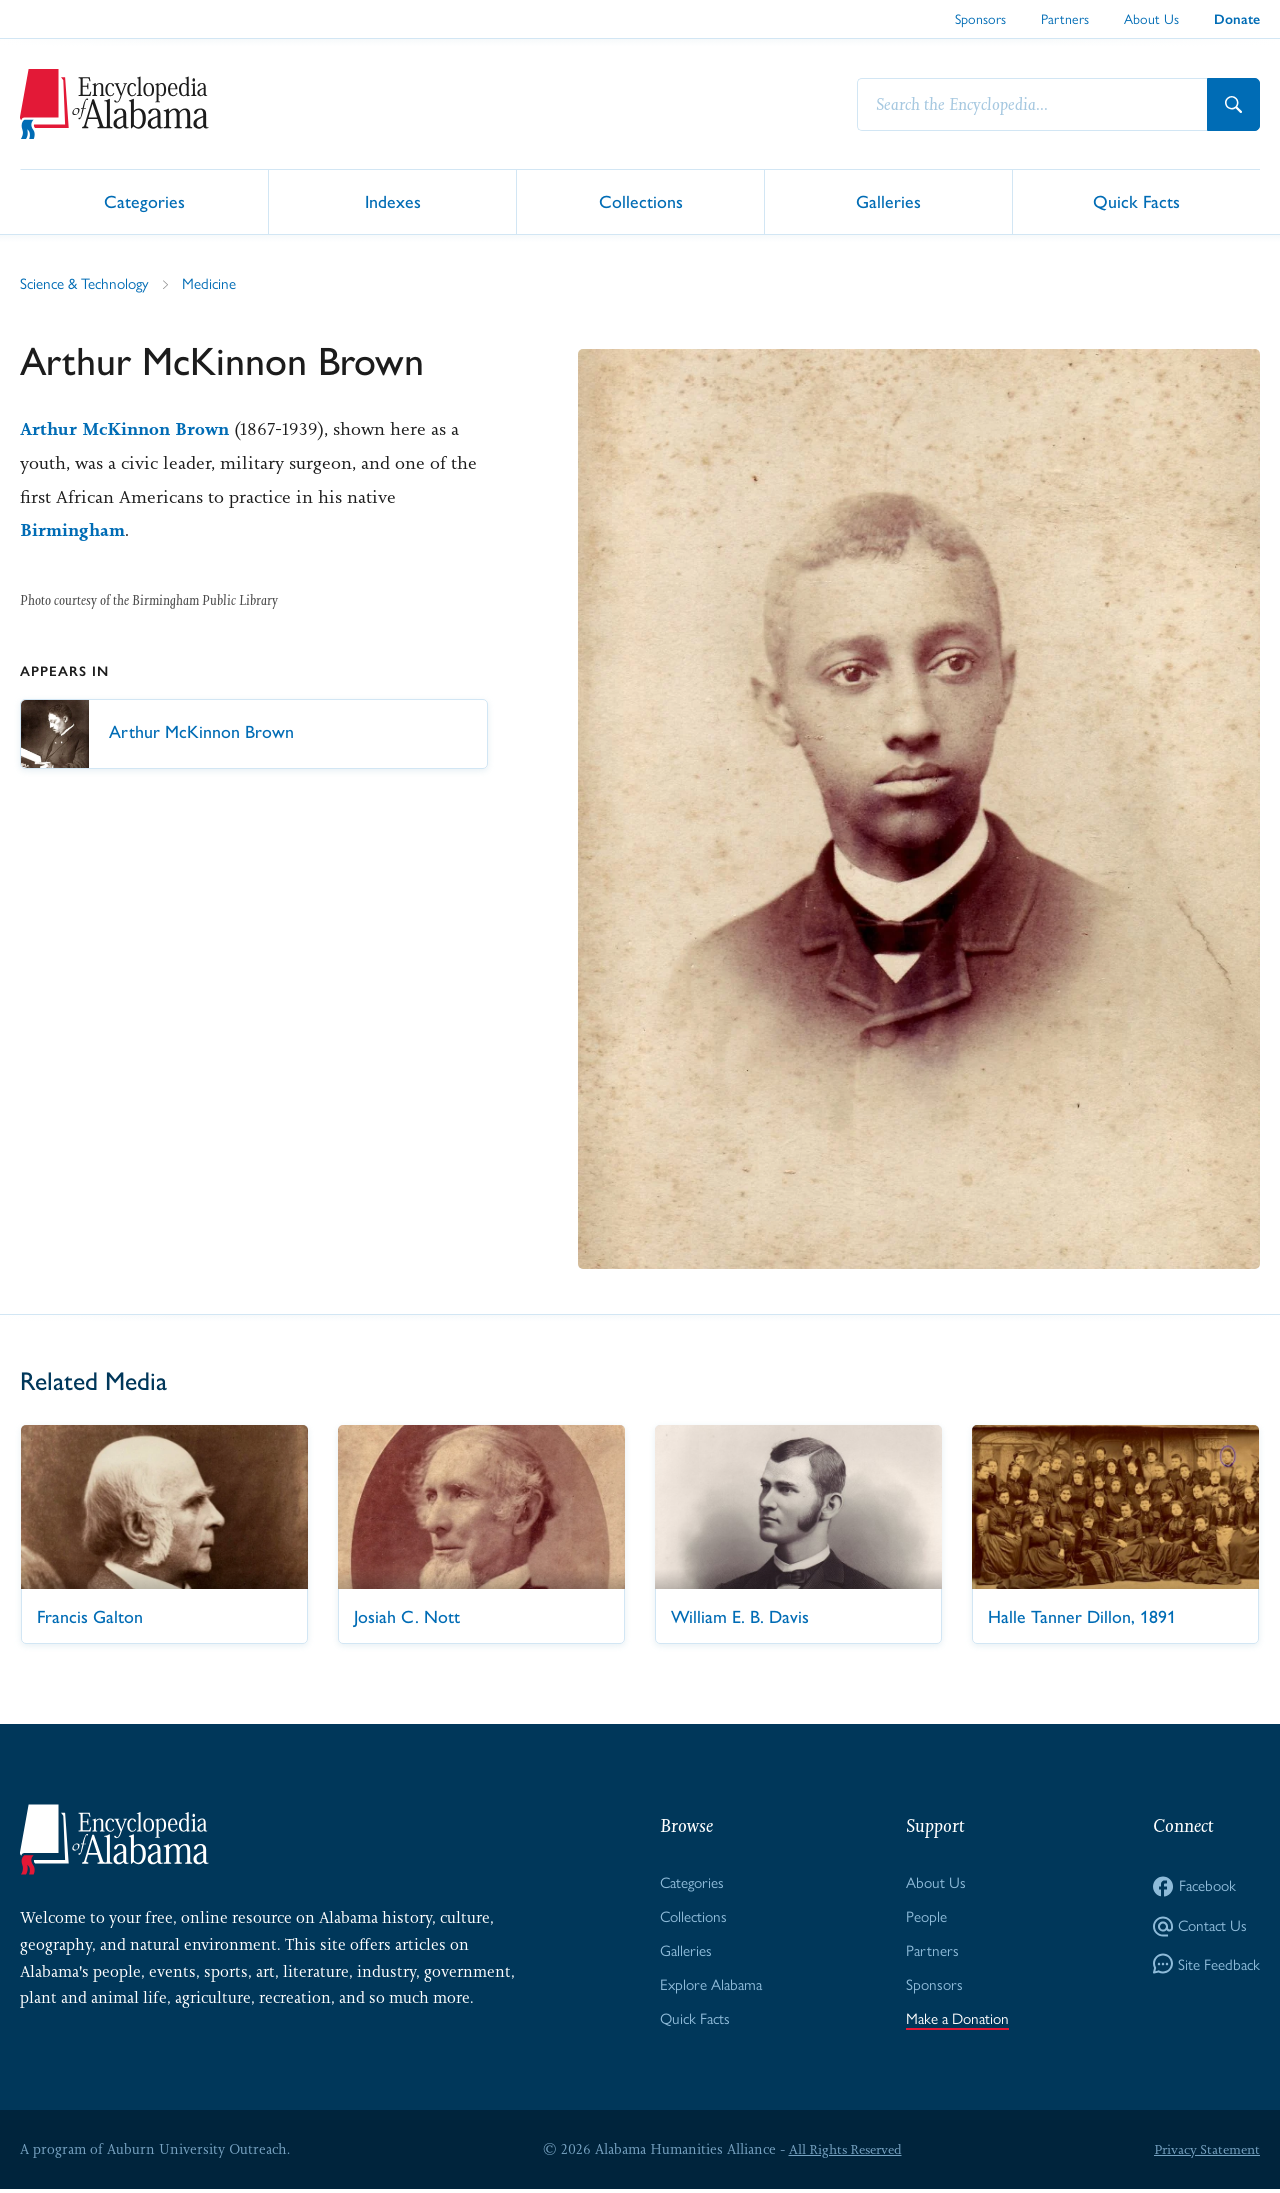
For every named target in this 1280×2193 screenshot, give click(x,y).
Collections (641, 200)
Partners (1065, 19)
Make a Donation (956, 2022)
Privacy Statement (1204, 2153)
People (923, 1917)
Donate (1237, 19)
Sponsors (980, 19)
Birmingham (74, 530)
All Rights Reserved (842, 2153)
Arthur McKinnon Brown (129, 429)
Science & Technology (88, 283)
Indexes (393, 200)
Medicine (216, 283)
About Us (1151, 19)
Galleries (888, 200)
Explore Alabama (709, 1987)
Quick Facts (1136, 200)
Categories (144, 200)
